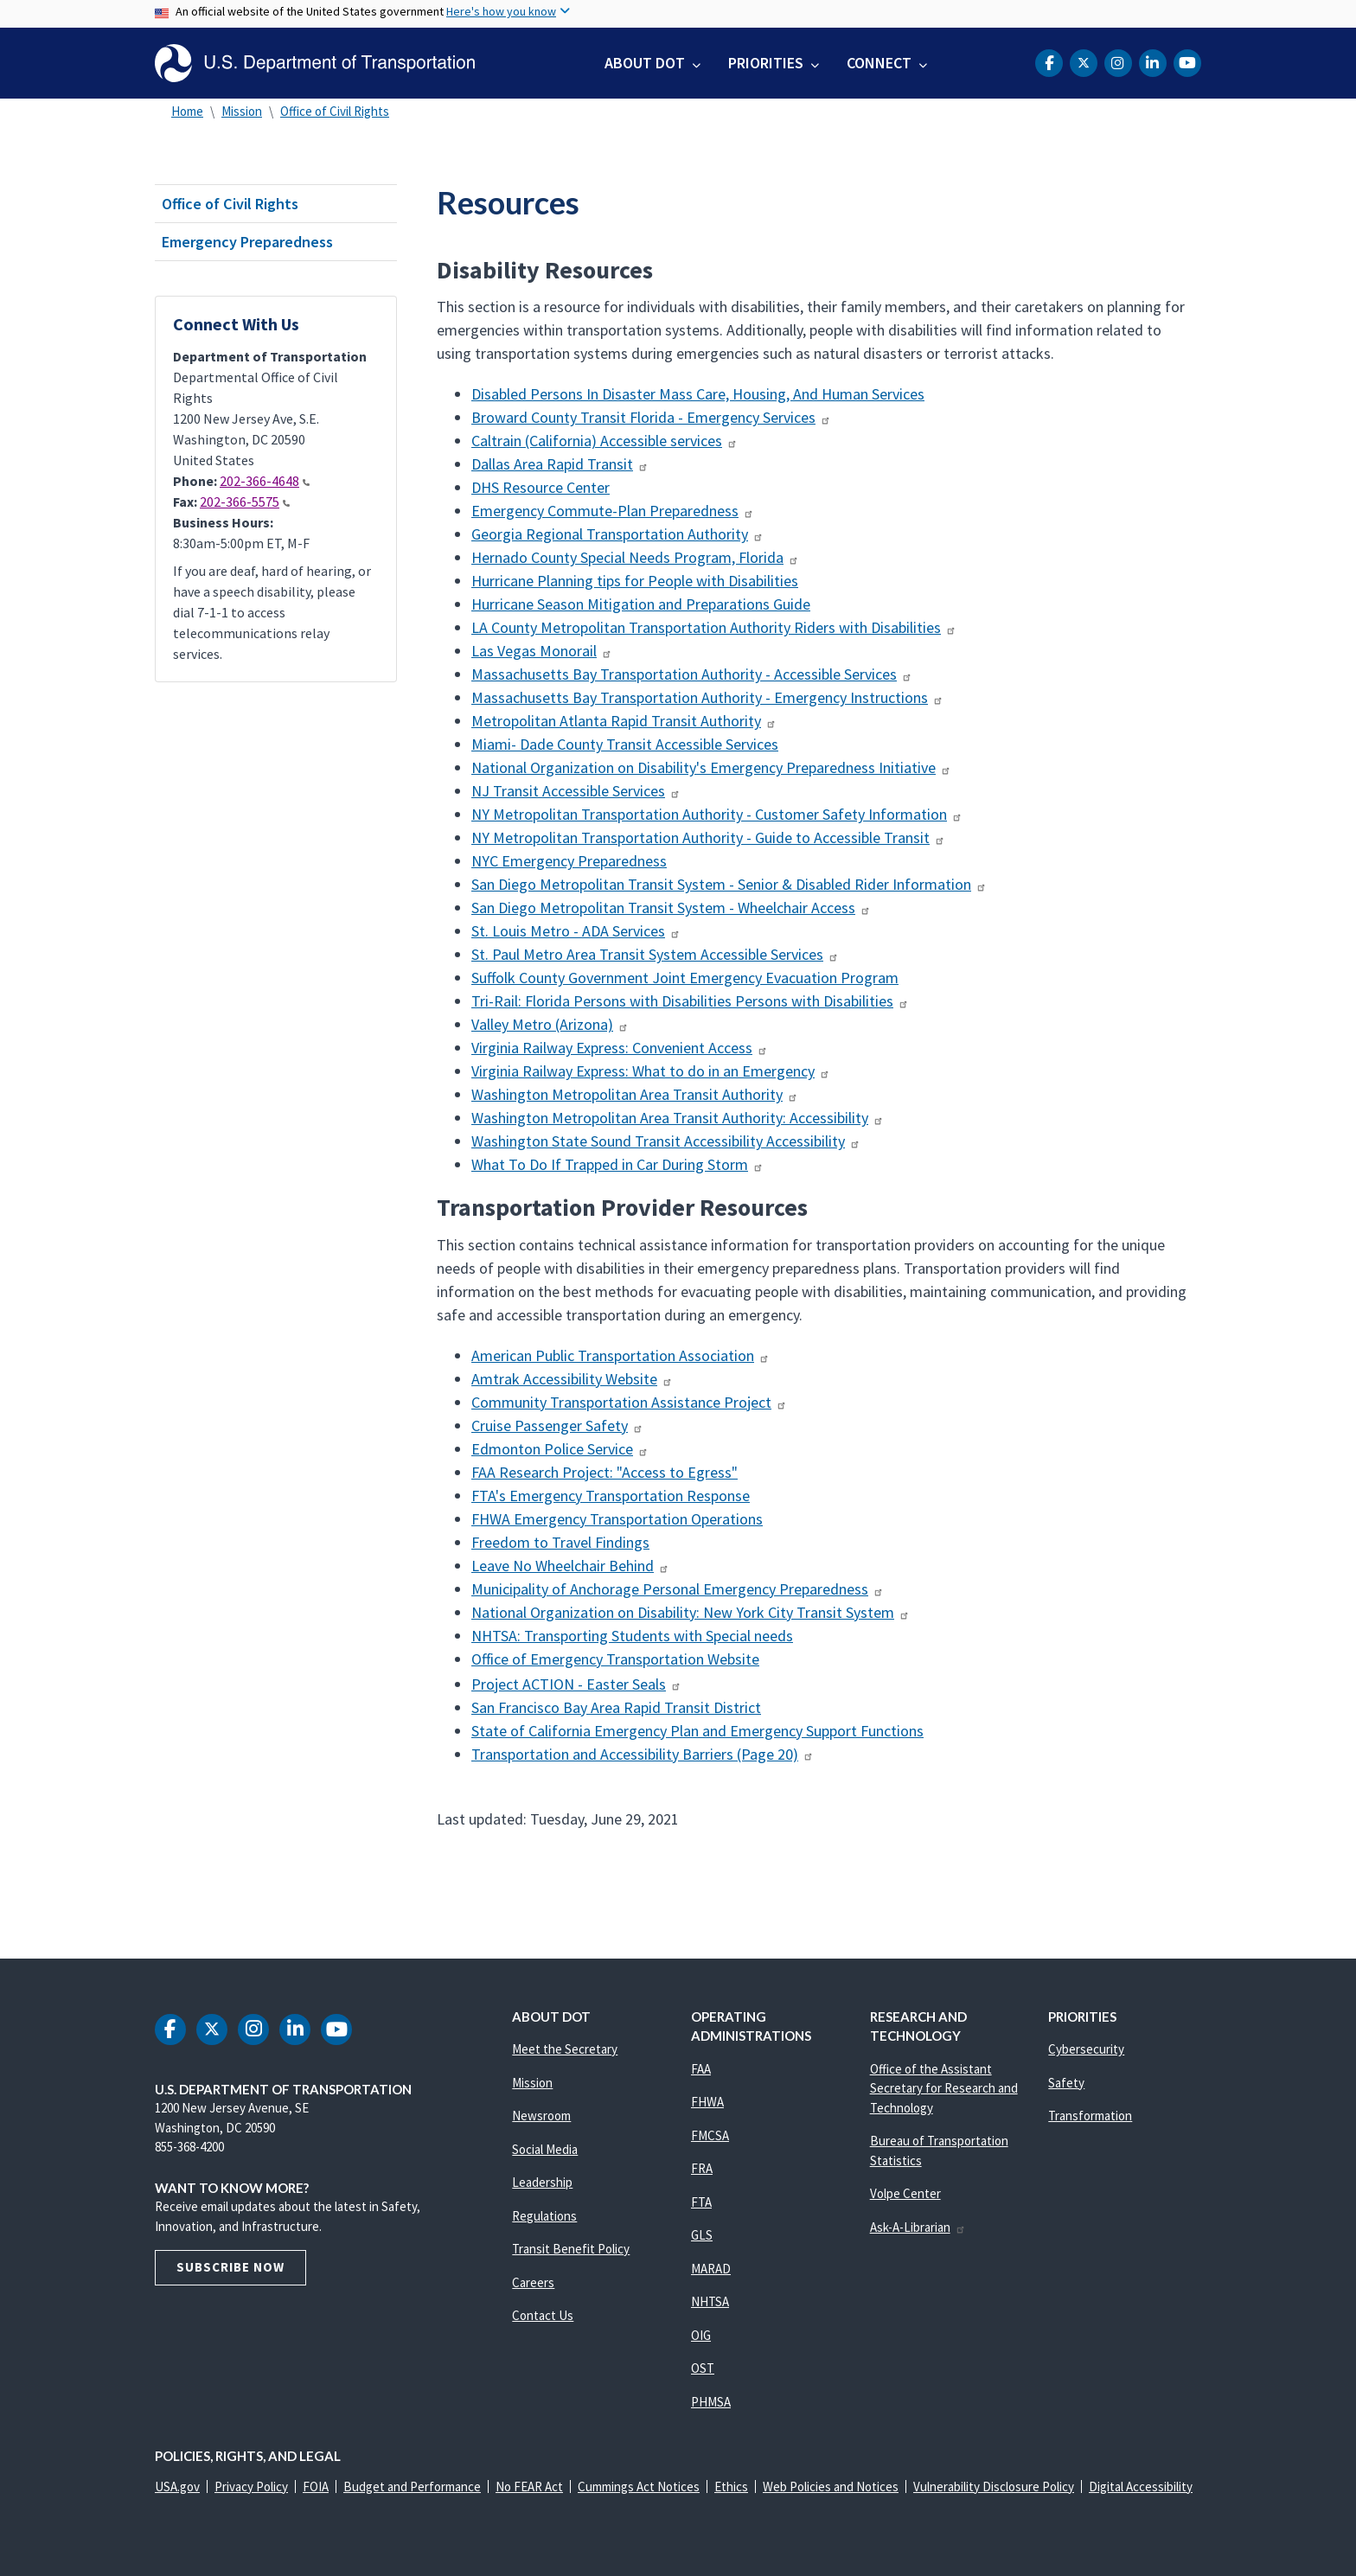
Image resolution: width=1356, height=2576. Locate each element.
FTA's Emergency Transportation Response (610, 1495)
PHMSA (711, 2402)
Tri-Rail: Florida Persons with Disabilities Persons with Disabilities (690, 1001)
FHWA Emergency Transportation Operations (617, 1519)
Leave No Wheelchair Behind (570, 1566)
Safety (1066, 2082)
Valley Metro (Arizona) (550, 1024)
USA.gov (177, 2486)
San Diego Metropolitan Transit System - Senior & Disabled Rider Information (729, 884)
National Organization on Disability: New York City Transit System (690, 1612)
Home (187, 111)
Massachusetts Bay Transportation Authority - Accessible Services (691, 674)
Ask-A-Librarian (918, 2227)
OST (702, 2368)
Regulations (544, 2216)
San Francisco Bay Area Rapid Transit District (616, 1707)
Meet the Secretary (564, 2049)
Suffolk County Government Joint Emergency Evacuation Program (685, 978)
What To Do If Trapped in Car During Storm (617, 1164)
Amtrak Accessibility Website (572, 1379)
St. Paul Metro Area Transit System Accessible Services (655, 954)
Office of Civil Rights (334, 111)
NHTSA (710, 2301)
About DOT (644, 63)
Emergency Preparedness (247, 242)
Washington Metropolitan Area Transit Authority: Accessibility (677, 1118)
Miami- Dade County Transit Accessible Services (624, 744)
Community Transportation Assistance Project (629, 1402)
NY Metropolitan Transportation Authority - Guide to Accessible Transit (708, 837)
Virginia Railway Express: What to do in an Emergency (650, 1071)
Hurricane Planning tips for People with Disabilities (634, 581)
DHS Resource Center (540, 487)
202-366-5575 (245, 501)
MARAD (711, 2268)
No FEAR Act (529, 2486)
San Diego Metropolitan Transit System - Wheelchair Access (671, 907)
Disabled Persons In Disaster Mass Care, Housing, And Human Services (697, 394)
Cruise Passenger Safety (557, 1425)
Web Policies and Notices (831, 2486)
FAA (701, 2069)
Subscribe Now (230, 2267)
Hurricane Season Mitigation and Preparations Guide (640, 604)
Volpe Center (905, 2193)
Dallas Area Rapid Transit (560, 464)
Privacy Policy (251, 2486)
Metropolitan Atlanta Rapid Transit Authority (624, 721)
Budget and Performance (412, 2486)
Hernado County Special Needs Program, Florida (635, 557)
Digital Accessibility (1141, 2486)
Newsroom (541, 2115)
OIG (701, 2335)
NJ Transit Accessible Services (576, 791)
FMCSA (710, 2135)
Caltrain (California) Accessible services (604, 441)
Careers (533, 2282)
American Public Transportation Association (620, 1355)
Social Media (545, 2149)
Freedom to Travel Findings (560, 1542)
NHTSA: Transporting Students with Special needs (632, 1636)
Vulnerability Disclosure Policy (993, 2486)
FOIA (316, 2486)
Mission (241, 111)
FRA (702, 2168)
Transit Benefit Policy (571, 2248)
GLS (702, 2235)
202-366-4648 (265, 480)
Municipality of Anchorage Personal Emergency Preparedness (677, 1589)
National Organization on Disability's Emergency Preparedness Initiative (711, 767)
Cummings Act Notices (639, 2486)
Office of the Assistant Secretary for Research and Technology (944, 2088)
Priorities (765, 63)
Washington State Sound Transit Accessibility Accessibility (665, 1141)
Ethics (731, 2486)
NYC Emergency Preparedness (569, 861)
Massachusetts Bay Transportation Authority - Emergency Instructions (707, 697)
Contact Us (542, 2315)
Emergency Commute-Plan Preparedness (612, 511)
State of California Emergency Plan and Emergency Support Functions (697, 1731)
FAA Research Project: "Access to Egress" (604, 1472)
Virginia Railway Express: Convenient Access (619, 1048)
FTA (701, 2202)
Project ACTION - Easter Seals (576, 1684)
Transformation (1090, 2115)
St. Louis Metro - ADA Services (576, 931)
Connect (879, 63)
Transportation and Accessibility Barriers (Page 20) (642, 1754)
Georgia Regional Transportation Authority (617, 534)
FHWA (707, 2101)
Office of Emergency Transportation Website (615, 1659)
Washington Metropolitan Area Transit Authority (634, 1094)
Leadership (542, 2182)
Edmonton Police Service (560, 1449)
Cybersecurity (1086, 2049)
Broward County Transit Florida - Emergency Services (651, 417)
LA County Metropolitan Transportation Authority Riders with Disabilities (713, 627)
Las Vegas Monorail (541, 651)
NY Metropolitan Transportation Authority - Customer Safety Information (717, 814)
